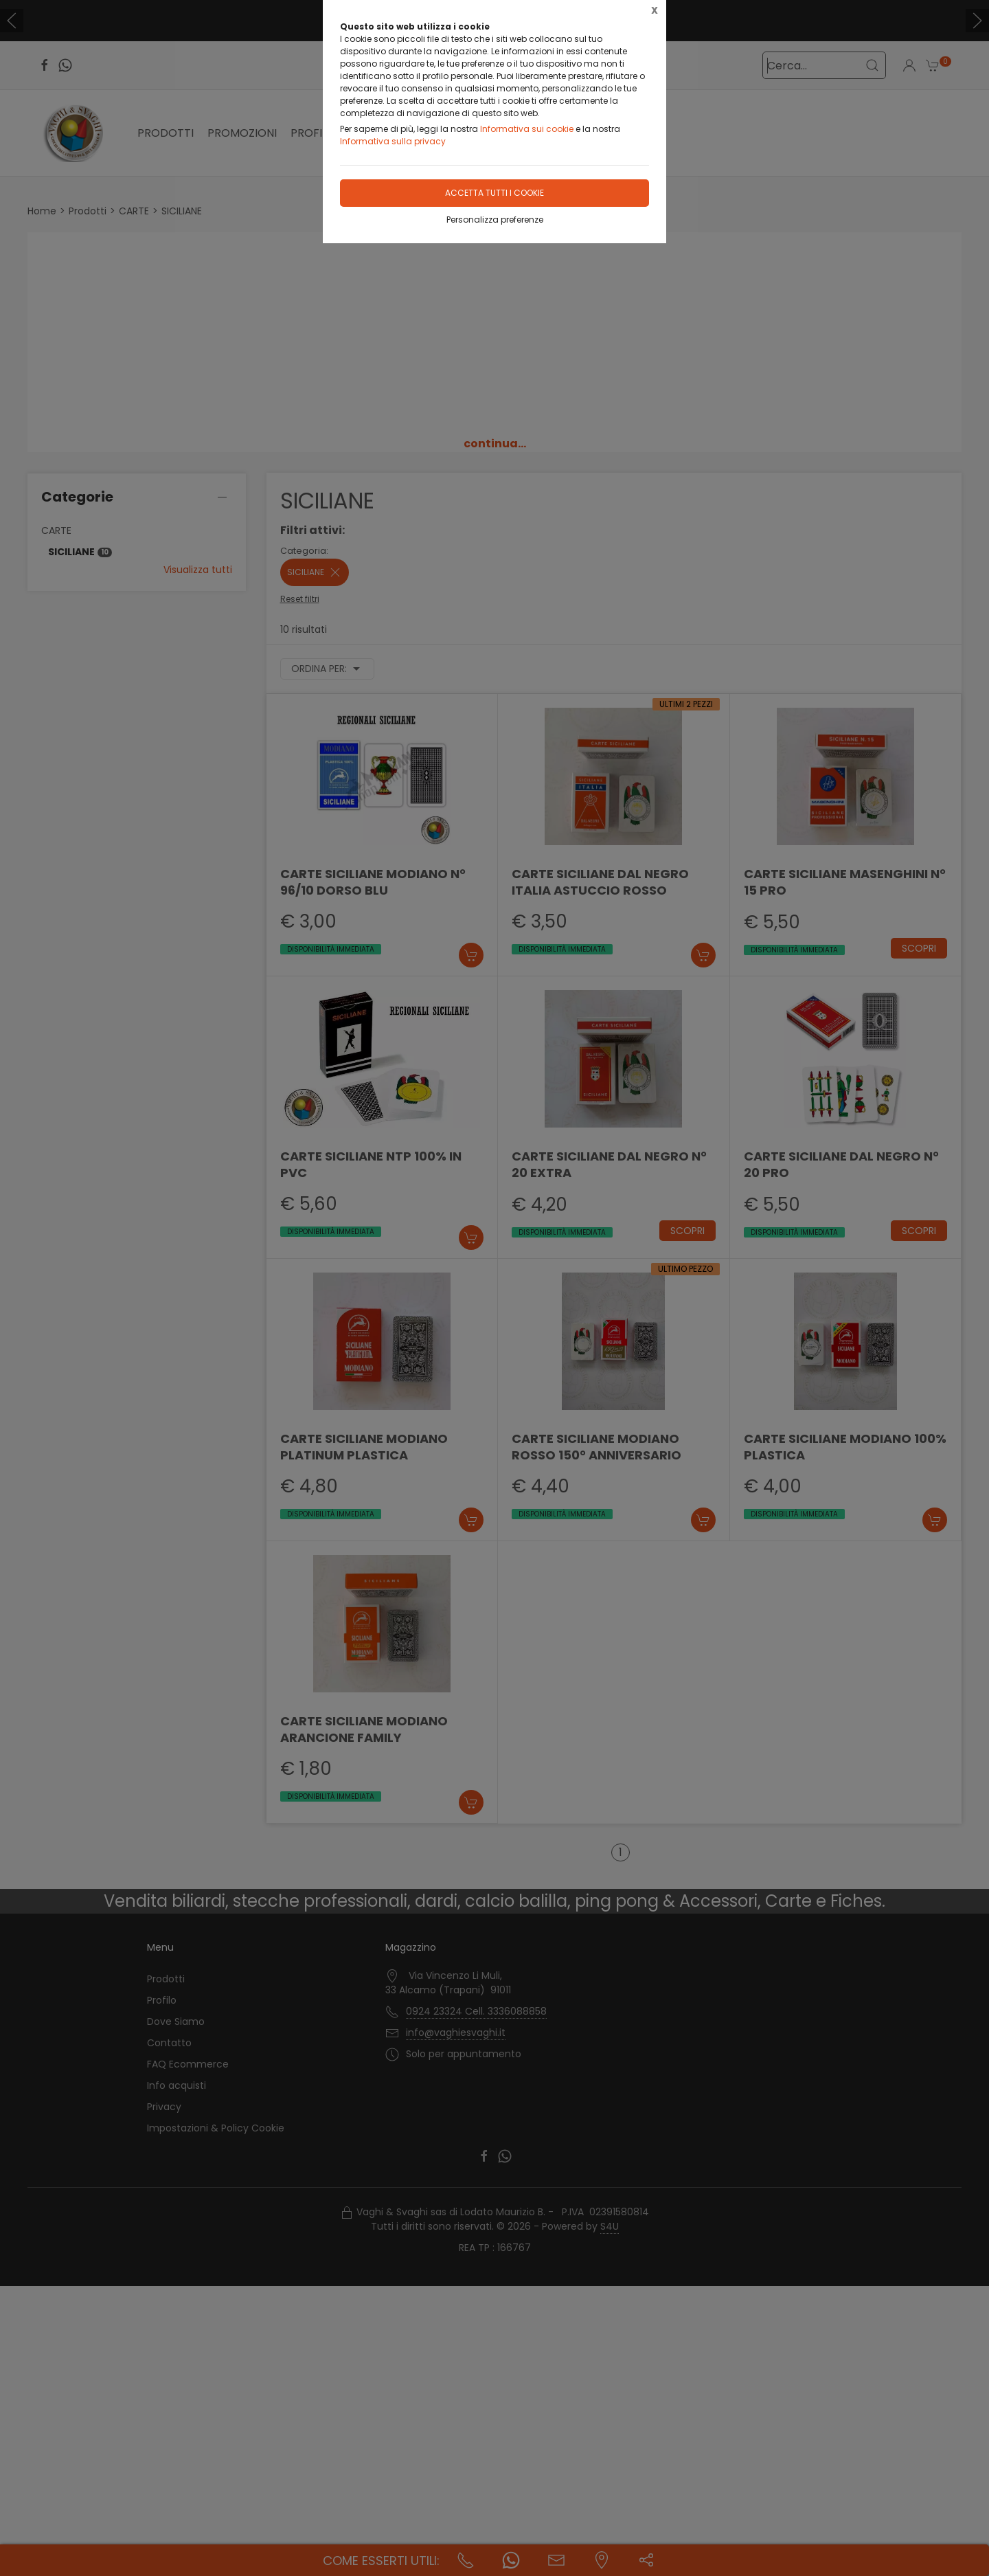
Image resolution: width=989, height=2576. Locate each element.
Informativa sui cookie (526, 129)
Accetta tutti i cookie (494, 193)
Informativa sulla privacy (393, 141)
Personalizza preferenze (494, 219)
